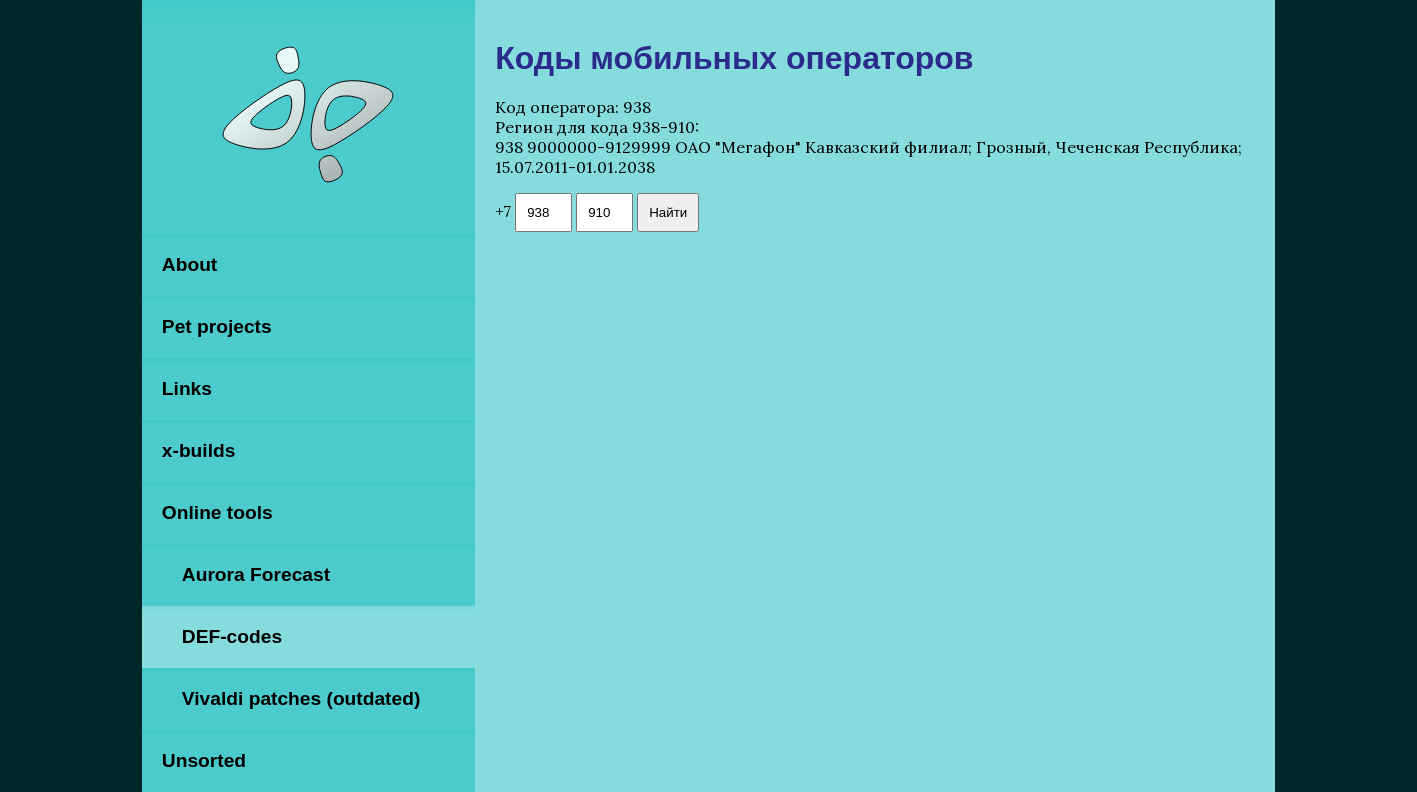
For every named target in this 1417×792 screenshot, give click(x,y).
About (189, 264)
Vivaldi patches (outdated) (301, 698)
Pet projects (217, 326)
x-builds (199, 450)
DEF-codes (232, 636)
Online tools (217, 512)
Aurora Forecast (256, 574)
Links (187, 388)
